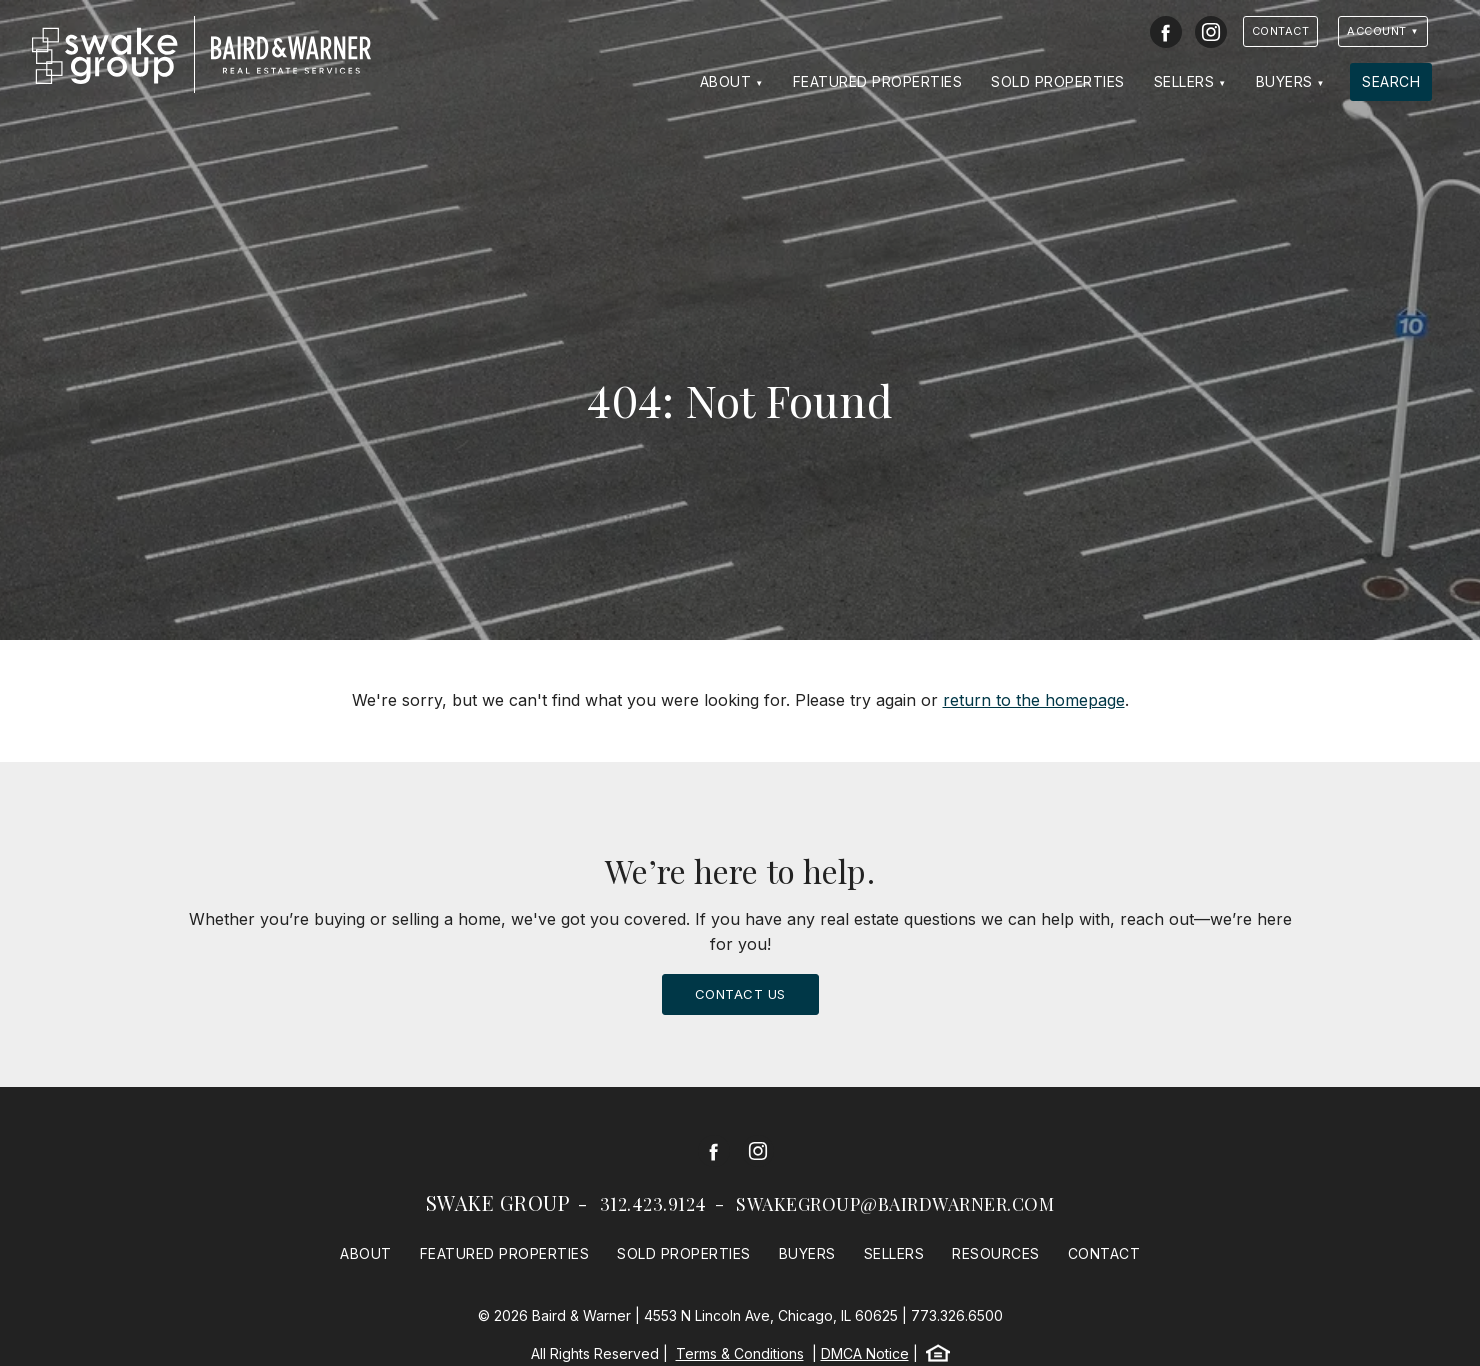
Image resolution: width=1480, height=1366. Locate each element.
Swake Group (498, 1202)
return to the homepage (1034, 700)
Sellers (1184, 81)
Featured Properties (878, 81)
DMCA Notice (865, 1353)
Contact (1281, 31)
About (726, 81)
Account (1377, 31)
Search (1391, 81)
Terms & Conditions (740, 1353)
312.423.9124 (653, 1204)
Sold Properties (1058, 81)
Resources (996, 1253)
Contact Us (740, 994)
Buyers (1284, 81)
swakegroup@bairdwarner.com (895, 1204)
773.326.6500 (957, 1315)
